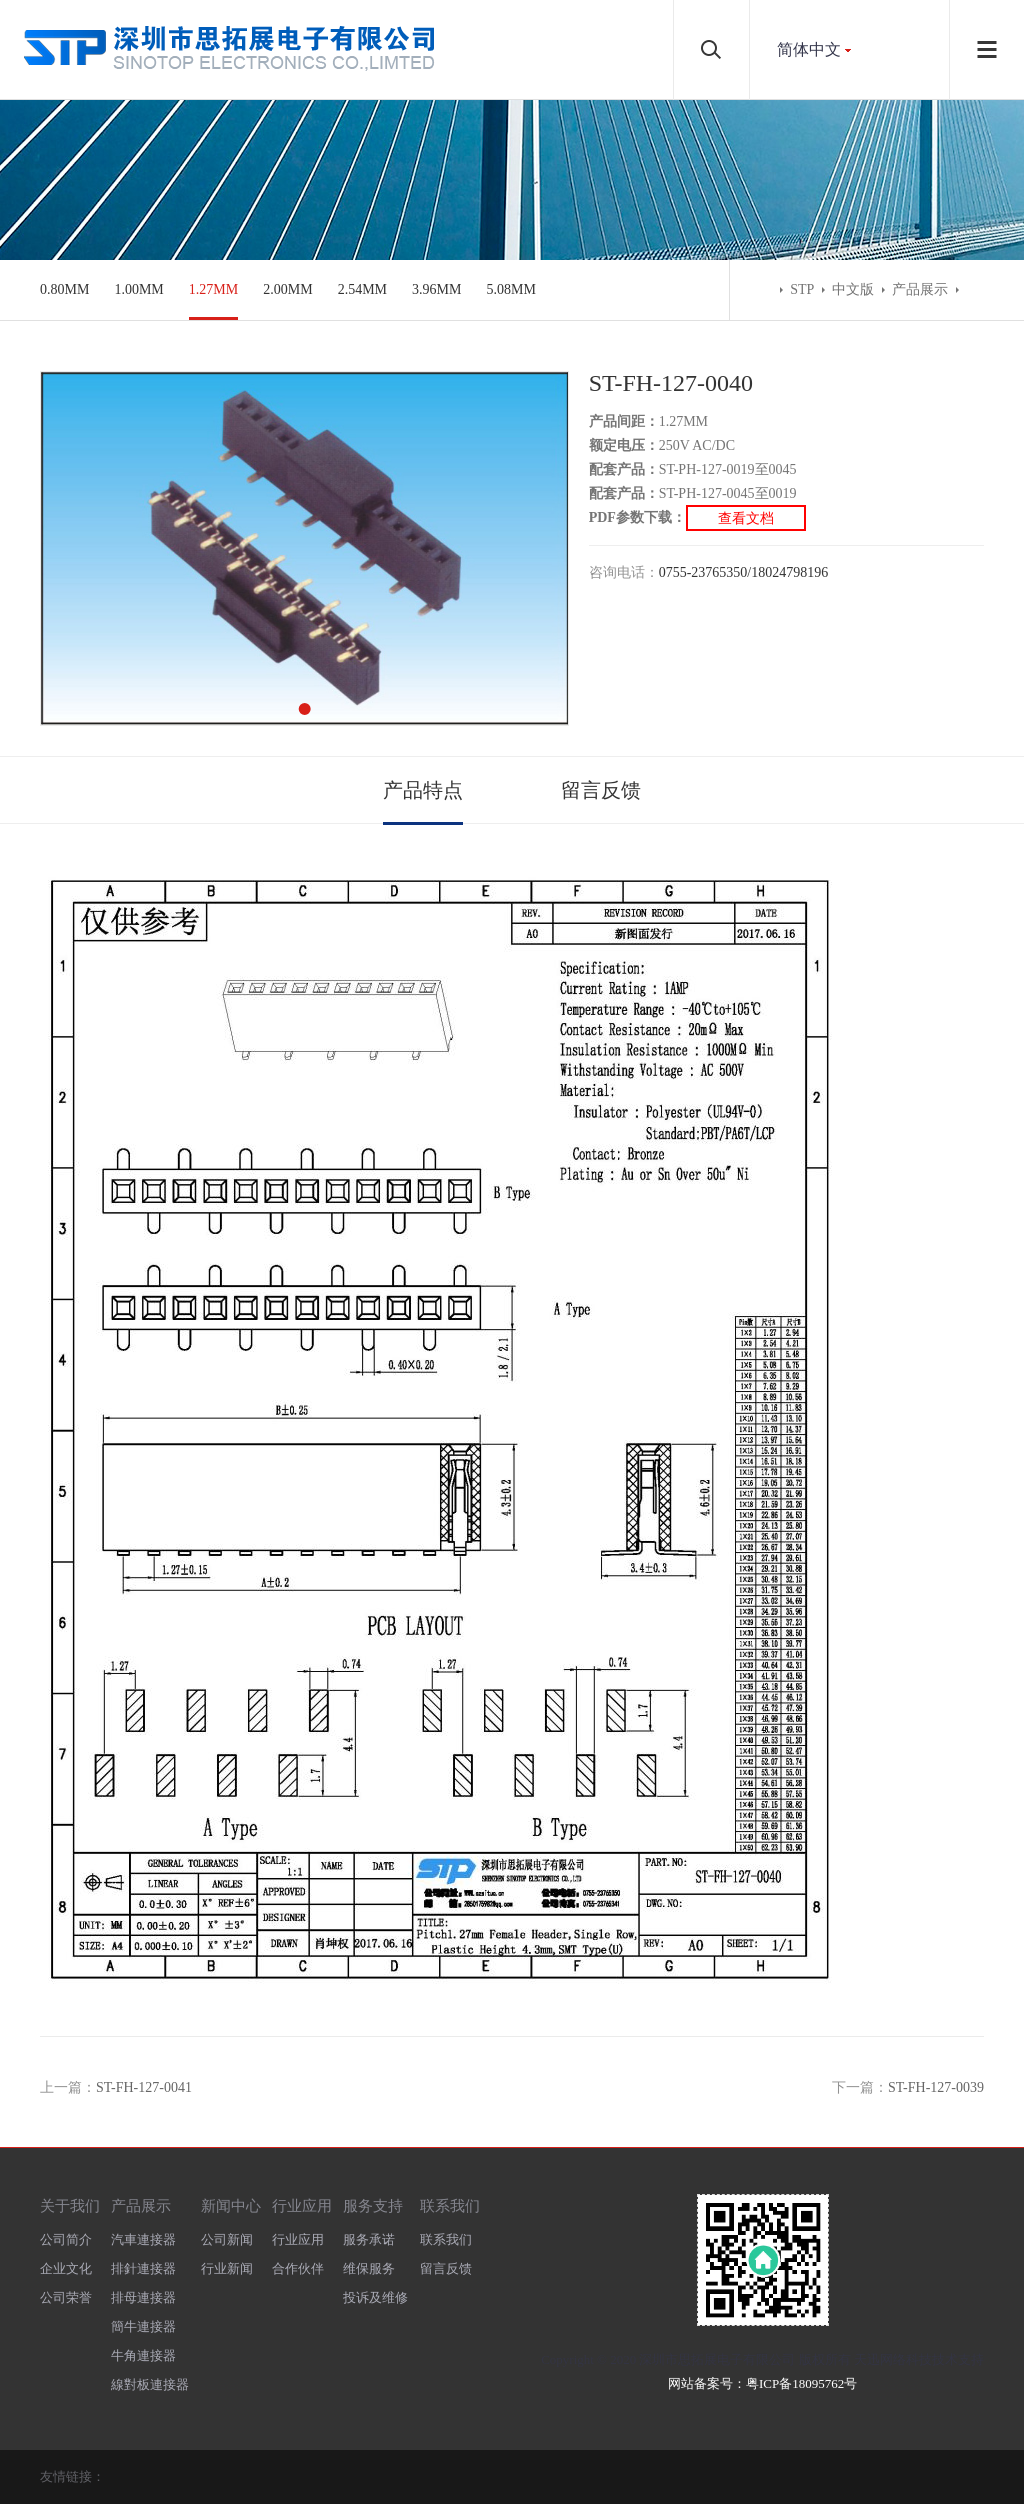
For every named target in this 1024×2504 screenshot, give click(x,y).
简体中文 (809, 49)
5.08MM (510, 289)
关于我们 (70, 2205)
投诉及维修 (375, 2297)
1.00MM (138, 289)
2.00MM (287, 289)
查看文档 (746, 517)
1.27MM (213, 289)
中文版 (853, 289)
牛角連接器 (143, 2355)
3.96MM (436, 289)
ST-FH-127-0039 (936, 2087)
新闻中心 (231, 2205)
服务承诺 (369, 2239)
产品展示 (920, 289)
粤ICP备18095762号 (801, 2383)
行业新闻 (227, 2268)
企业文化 (66, 2268)
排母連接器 (143, 2297)
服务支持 (373, 2205)
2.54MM (362, 289)
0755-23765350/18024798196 (744, 572)
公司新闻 (227, 2239)
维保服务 (369, 2268)
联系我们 (450, 2205)
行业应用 (302, 2205)
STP (802, 289)
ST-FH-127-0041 (144, 2087)
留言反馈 (601, 790)
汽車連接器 (143, 2239)
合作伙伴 (298, 2268)
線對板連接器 (150, 2384)
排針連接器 (143, 2268)
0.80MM (64, 289)
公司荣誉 (66, 2297)
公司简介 (66, 2239)
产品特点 (423, 790)
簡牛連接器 (143, 2326)
